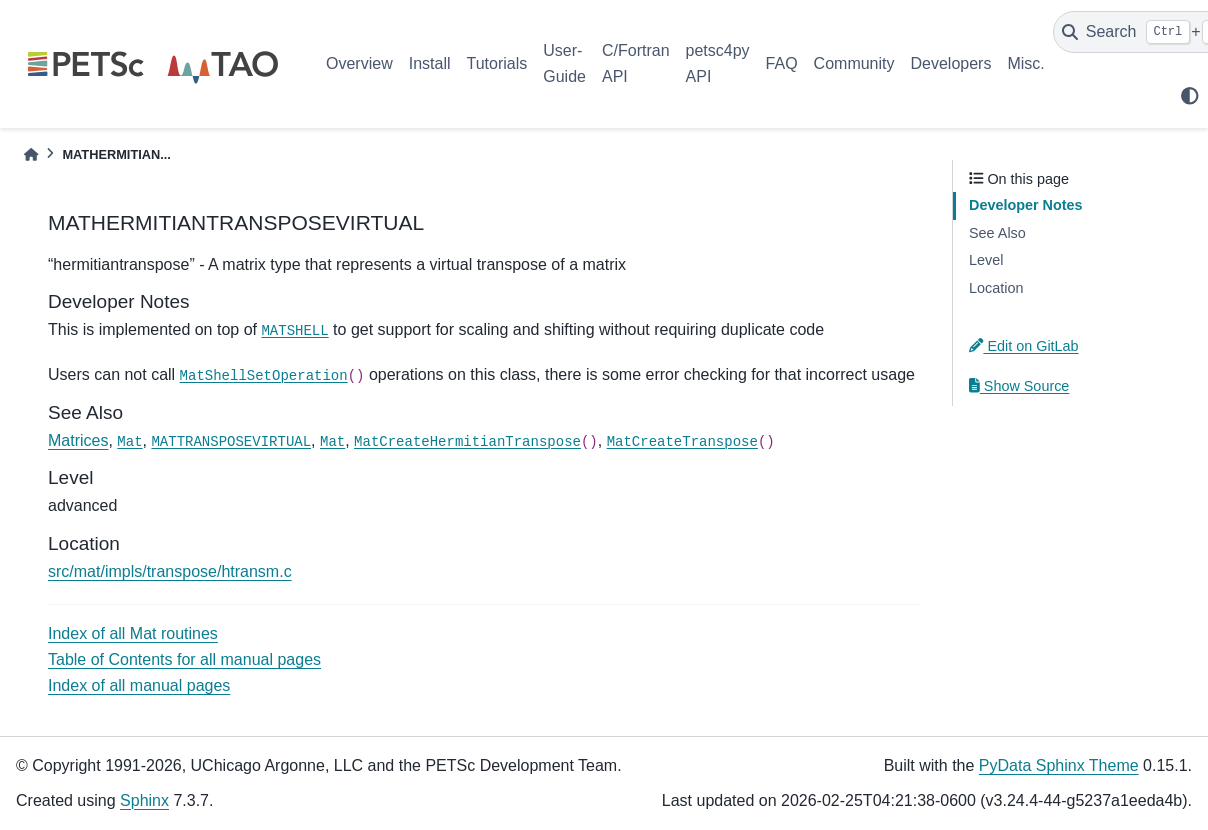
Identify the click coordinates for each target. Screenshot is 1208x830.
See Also (997, 233)
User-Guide (564, 63)
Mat (129, 442)
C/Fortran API (636, 63)
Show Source (1019, 386)
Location (996, 288)
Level (986, 260)
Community (854, 63)
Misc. (1025, 63)
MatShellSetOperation (264, 376)
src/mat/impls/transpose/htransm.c (170, 571)
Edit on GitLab (1024, 346)
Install (430, 63)
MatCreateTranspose (682, 442)
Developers (951, 63)
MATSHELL (294, 331)
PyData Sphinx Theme (1059, 765)
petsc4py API (718, 63)
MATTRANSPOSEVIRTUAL (231, 442)
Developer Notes (1026, 205)
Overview (359, 63)
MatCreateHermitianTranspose (467, 442)
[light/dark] (1190, 96)
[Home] (31, 154)
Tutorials (496, 63)
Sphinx (144, 800)
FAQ (782, 63)
